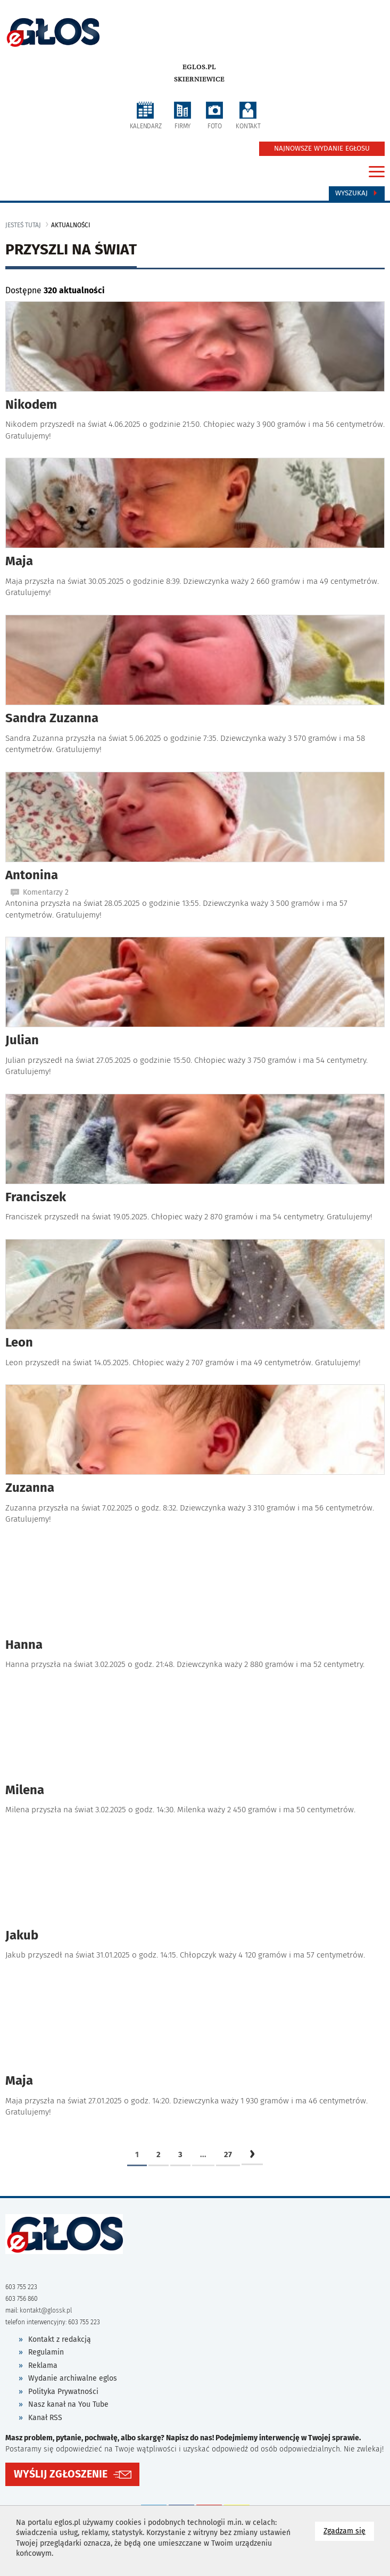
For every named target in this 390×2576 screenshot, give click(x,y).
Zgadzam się (348, 2530)
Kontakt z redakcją (59, 2339)
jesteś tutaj (23, 225)
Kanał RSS (45, 2417)
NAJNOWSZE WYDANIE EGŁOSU (322, 148)
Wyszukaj (356, 193)
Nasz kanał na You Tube (68, 2404)
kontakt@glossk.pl (46, 2310)
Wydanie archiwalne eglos (72, 2378)
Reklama (42, 2365)
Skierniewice (199, 79)
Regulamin (46, 2352)
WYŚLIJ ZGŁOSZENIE (60, 2474)
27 (228, 2154)
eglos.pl (199, 67)
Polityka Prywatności (63, 2391)
